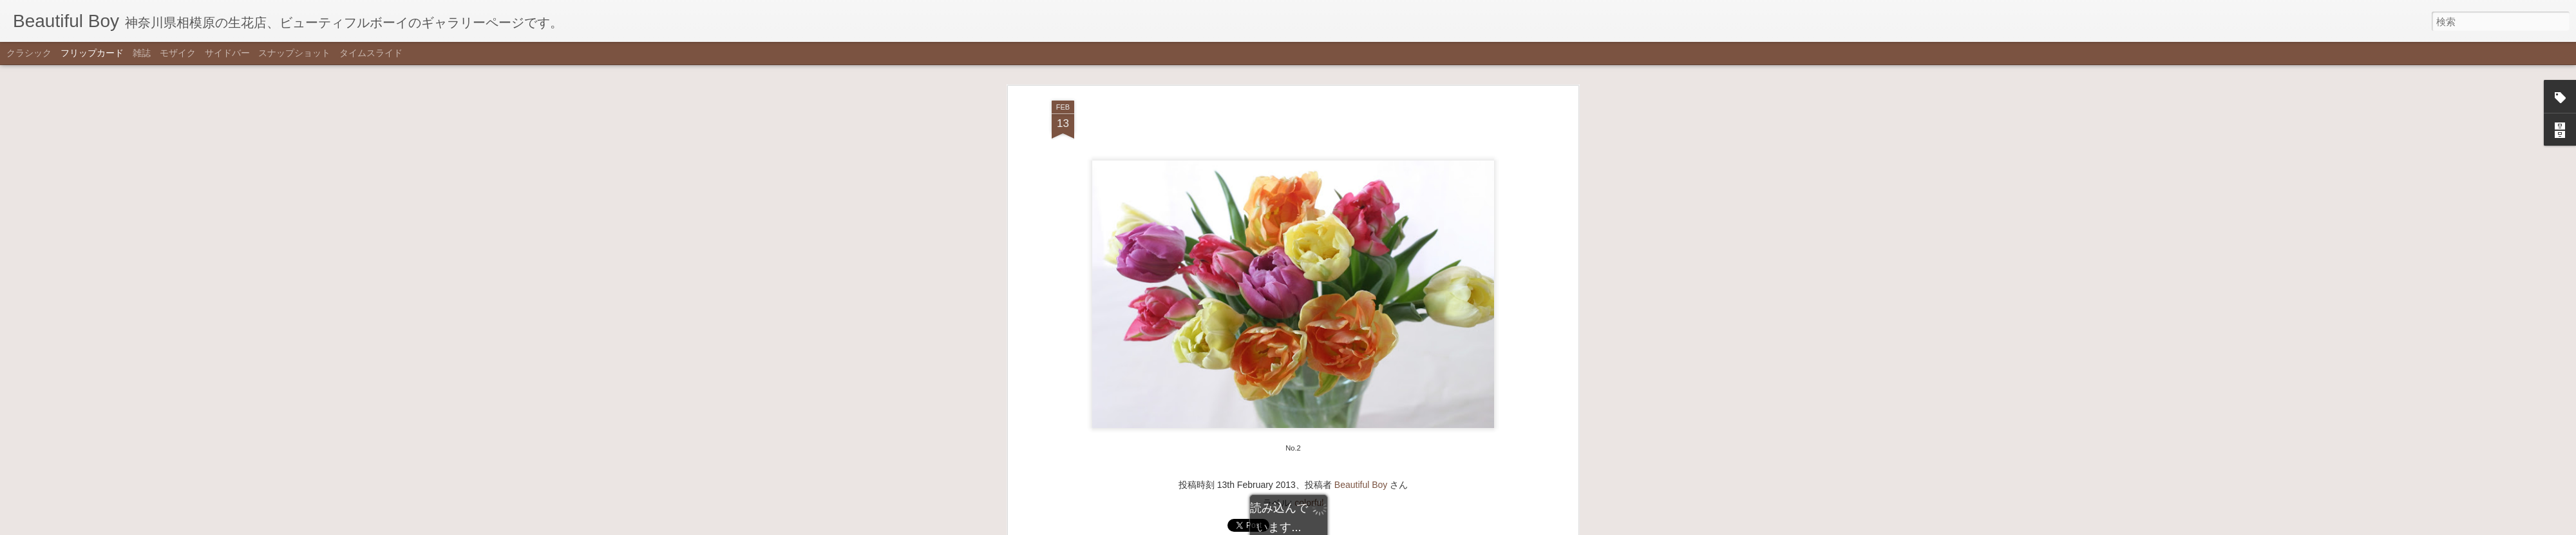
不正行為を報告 (1351, 526)
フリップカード (92, 53)
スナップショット (294, 53)
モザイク (178, 53)
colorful (1308, 327)
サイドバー (227, 53)
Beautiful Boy (1361, 309)
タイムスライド (370, 53)
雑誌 (142, 53)
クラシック (29, 53)
